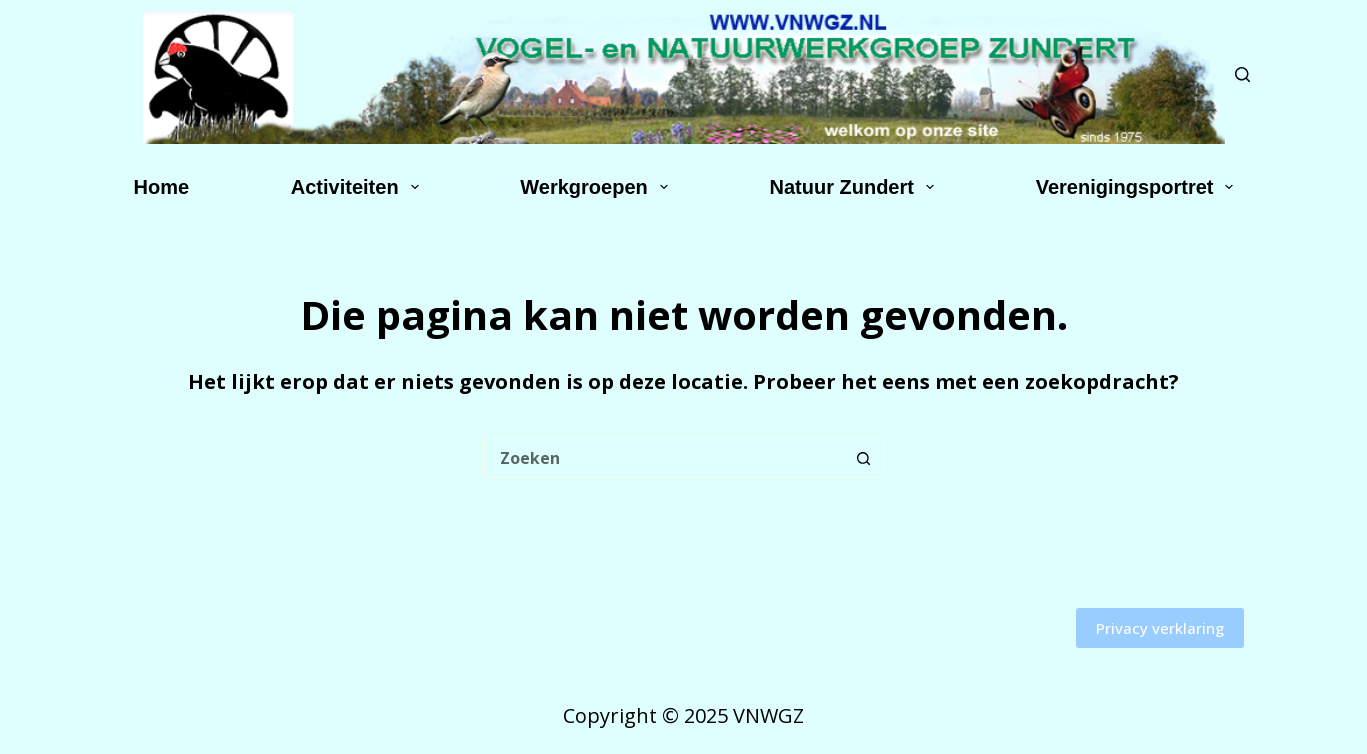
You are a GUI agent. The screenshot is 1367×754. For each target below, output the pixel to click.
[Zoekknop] (864, 458)
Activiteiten (359, 187)
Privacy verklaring (1160, 628)
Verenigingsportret (1139, 187)
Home (162, 187)
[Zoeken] (1242, 74)
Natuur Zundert (856, 187)
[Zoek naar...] (664, 458)
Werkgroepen (597, 187)
